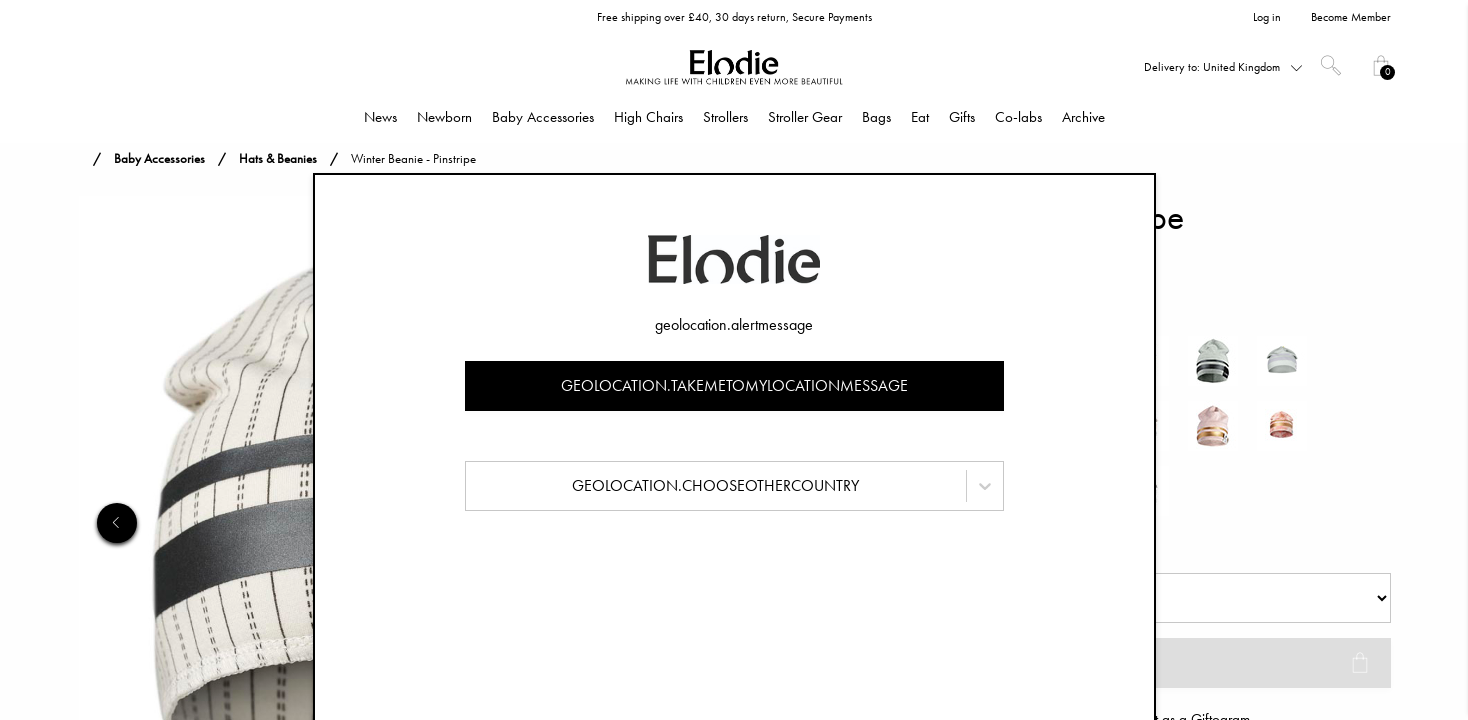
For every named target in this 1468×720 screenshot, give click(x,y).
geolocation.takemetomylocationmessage (734, 385)
